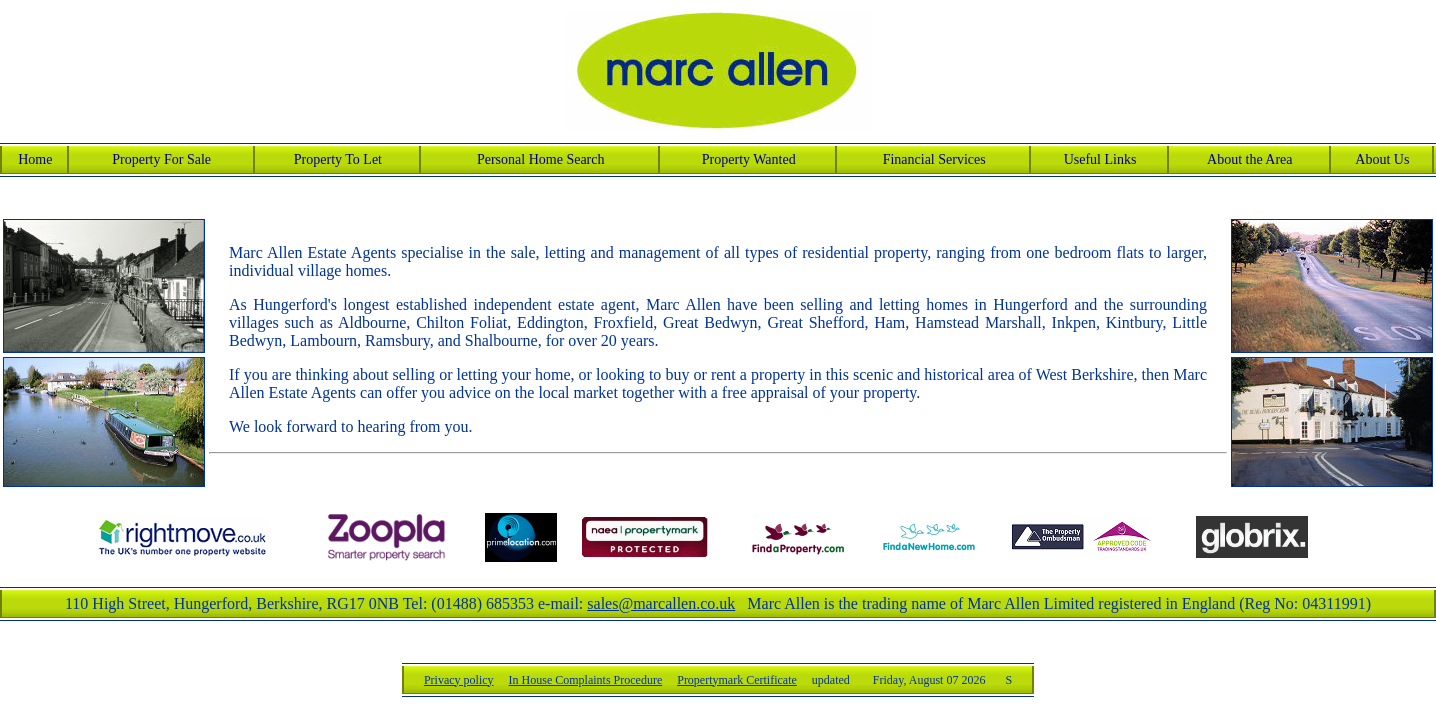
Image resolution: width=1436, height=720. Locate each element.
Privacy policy (515, 680)
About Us (1382, 159)
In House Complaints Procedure (642, 680)
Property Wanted (749, 159)
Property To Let (338, 159)
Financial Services (934, 159)
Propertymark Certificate (793, 680)
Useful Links (1100, 159)
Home (35, 159)
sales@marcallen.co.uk (661, 603)
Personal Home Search (541, 159)
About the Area (1250, 159)
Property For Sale (161, 159)
